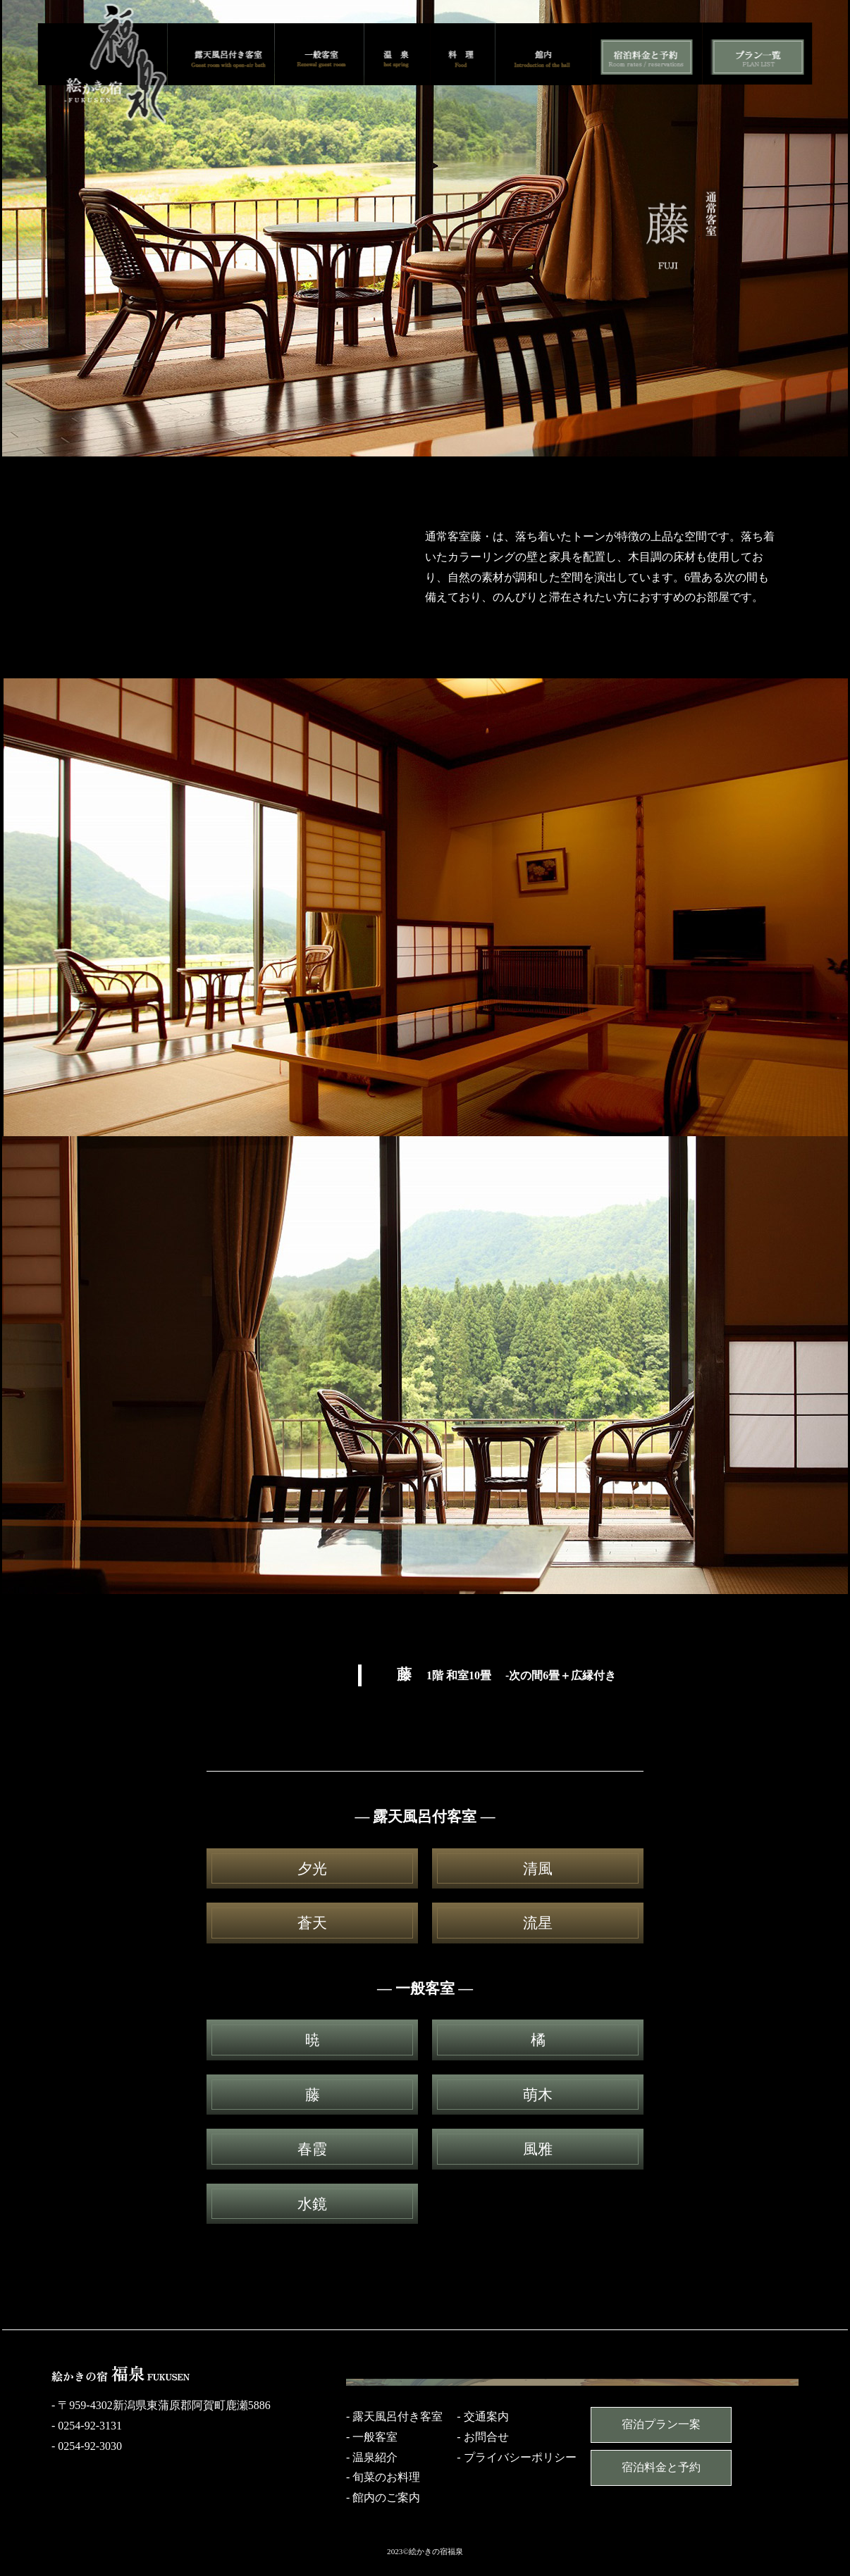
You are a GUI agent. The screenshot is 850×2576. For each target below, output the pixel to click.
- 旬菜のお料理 (383, 2477)
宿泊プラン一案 (661, 2424)
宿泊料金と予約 (661, 2467)
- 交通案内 (482, 2416)
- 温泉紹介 (372, 2457)
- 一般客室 (372, 2437)
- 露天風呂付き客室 (394, 2416)
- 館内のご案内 (383, 2497)
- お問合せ (482, 2437)
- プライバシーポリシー (516, 2457)
